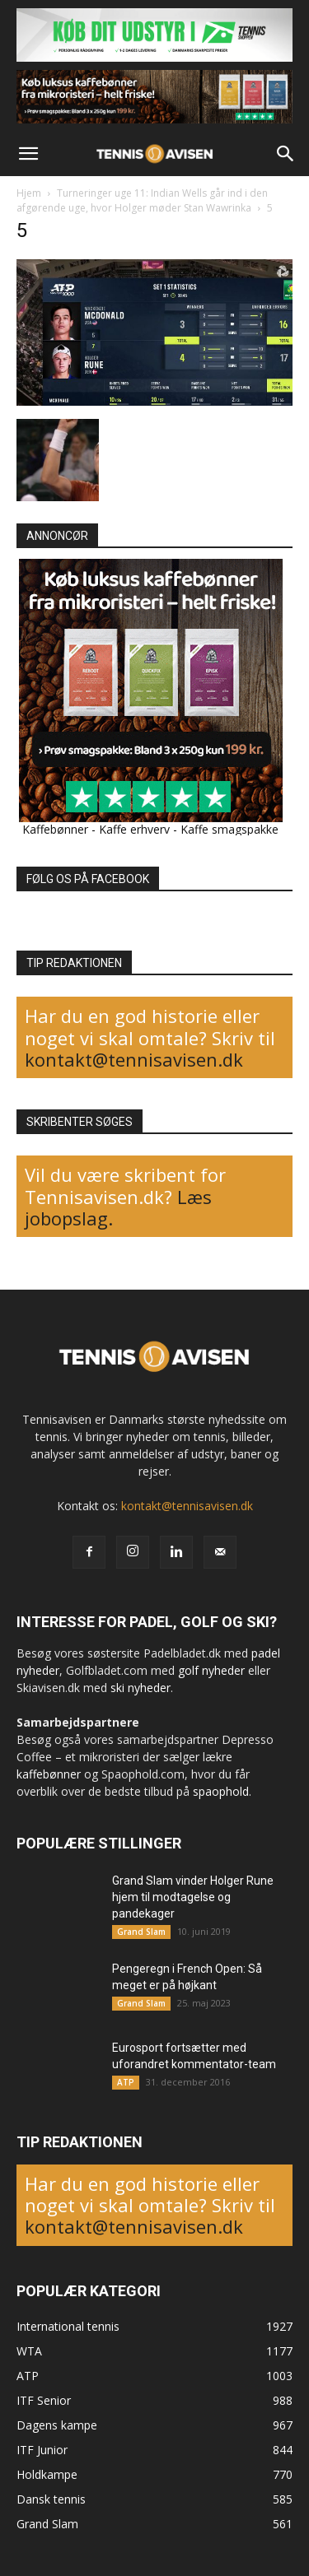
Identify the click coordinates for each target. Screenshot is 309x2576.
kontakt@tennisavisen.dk (134, 1059)
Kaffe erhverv (134, 829)
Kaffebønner (55, 829)
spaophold (221, 1791)
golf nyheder (211, 1670)
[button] (28, 154)
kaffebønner (48, 1774)
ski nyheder (140, 1687)
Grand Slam (141, 1931)
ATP (125, 2082)
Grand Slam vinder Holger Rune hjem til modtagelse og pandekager (193, 1897)
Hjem (28, 193)
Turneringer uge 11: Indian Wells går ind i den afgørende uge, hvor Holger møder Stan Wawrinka (142, 200)
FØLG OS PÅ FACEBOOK (87, 879)
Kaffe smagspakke (229, 829)
